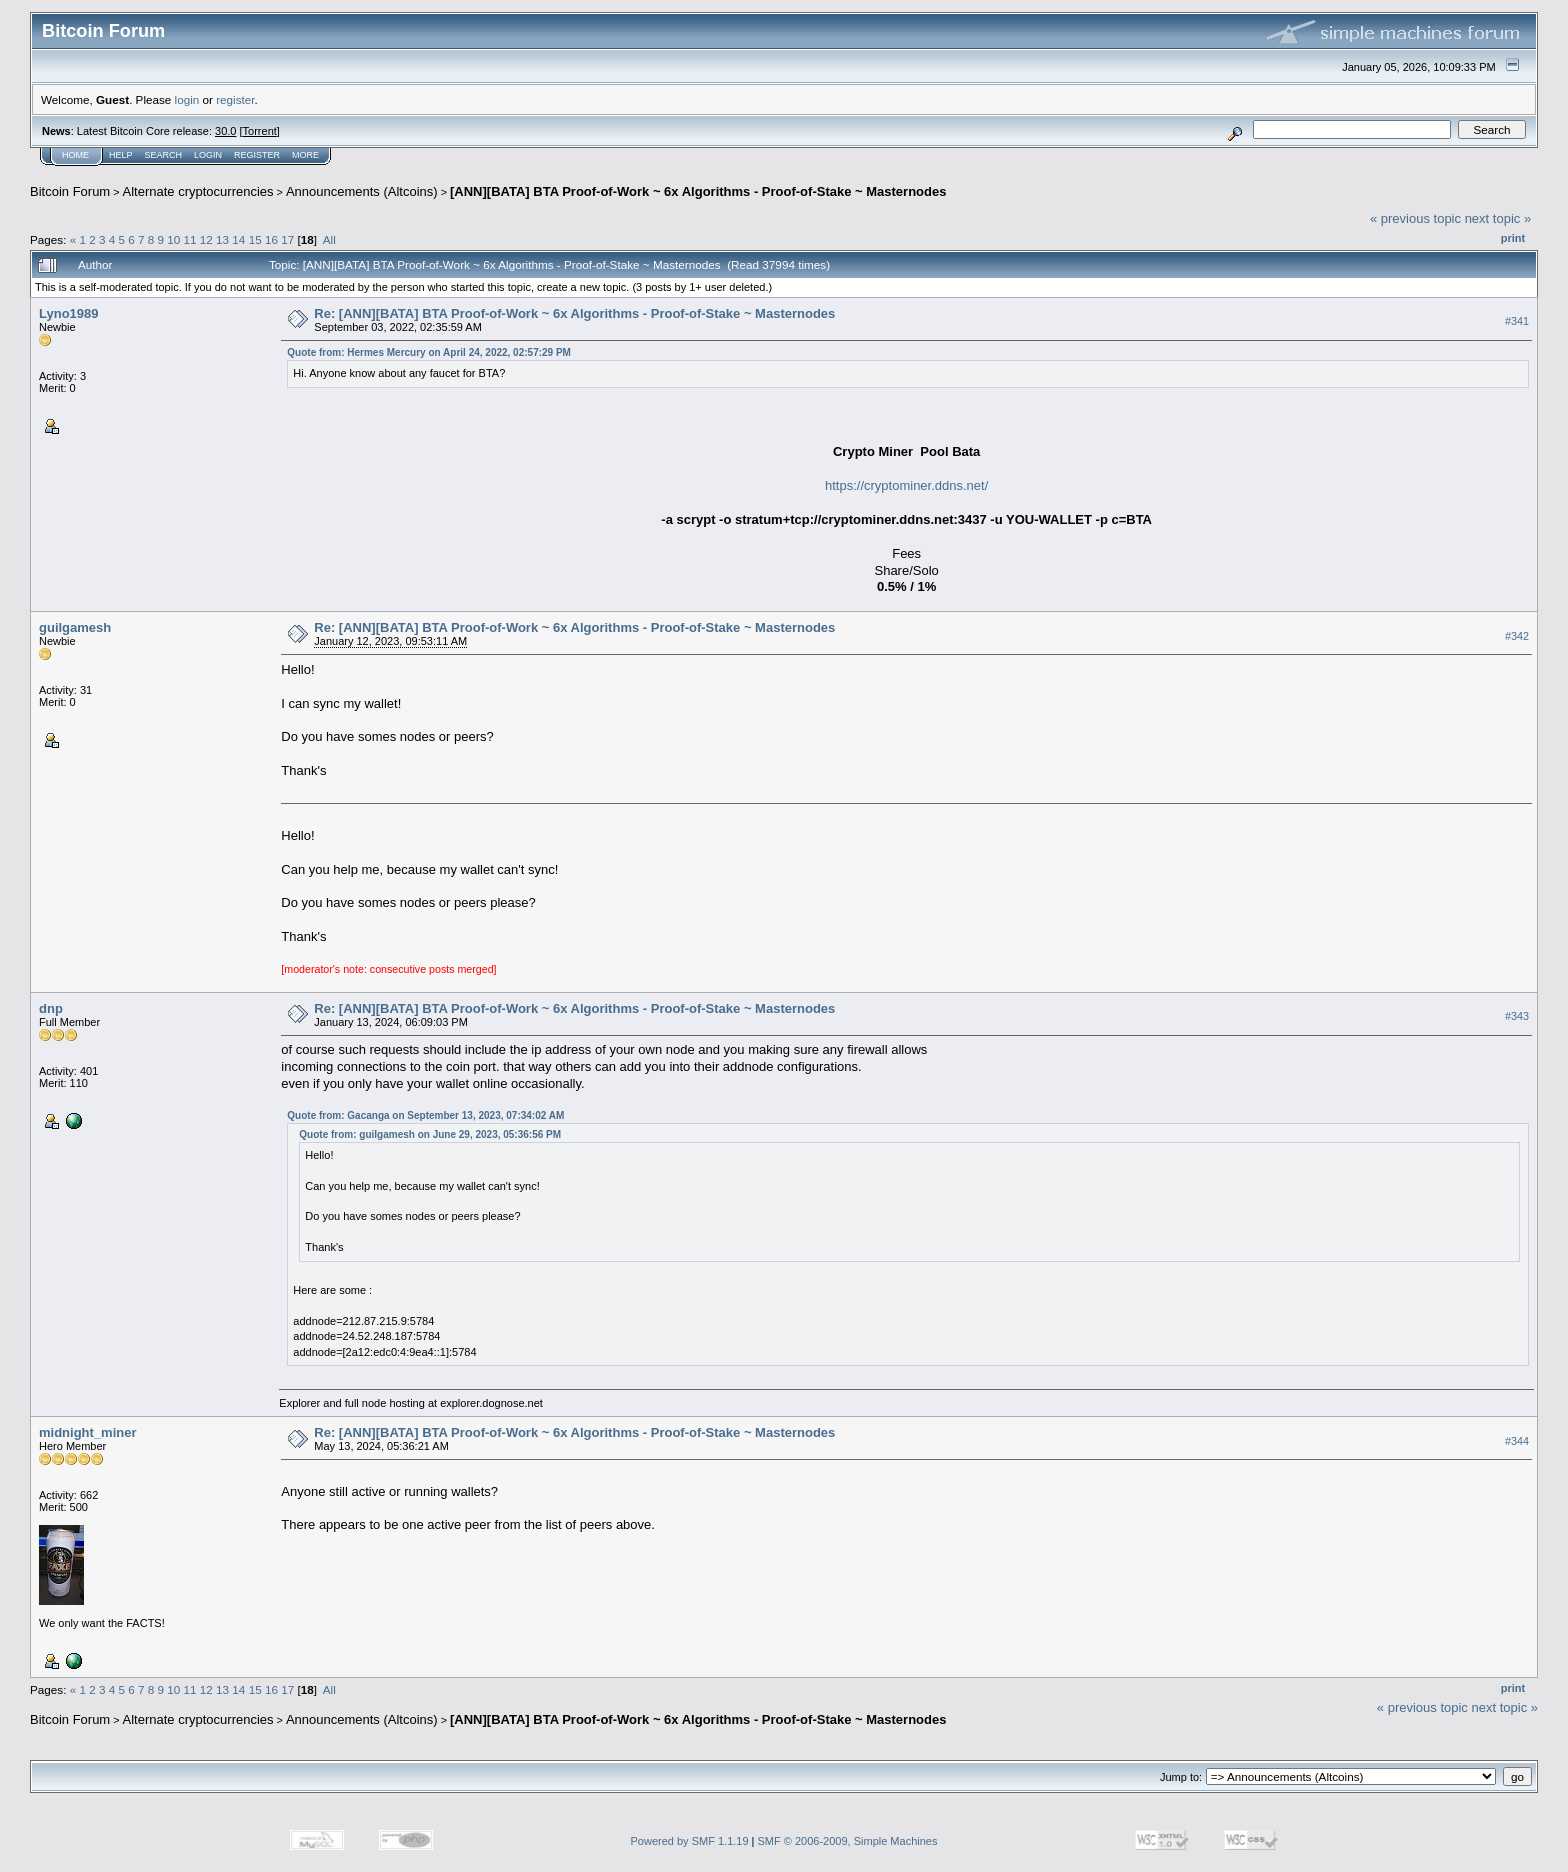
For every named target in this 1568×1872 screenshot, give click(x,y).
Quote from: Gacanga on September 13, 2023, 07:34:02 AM (425, 1115)
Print (1513, 238)
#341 (1517, 321)
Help (121, 155)
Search (164, 155)
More (305, 155)
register (235, 99)
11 (190, 239)
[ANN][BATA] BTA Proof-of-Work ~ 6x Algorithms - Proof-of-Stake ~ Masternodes (698, 191)
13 (222, 239)
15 (255, 239)
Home (75, 155)
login (187, 99)
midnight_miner (88, 1432)
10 (173, 239)
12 (206, 239)
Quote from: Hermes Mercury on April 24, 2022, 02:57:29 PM (429, 352)
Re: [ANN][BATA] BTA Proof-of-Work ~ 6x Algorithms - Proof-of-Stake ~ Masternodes (574, 313)
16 (271, 239)
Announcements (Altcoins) (362, 191)
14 (238, 239)
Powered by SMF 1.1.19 (690, 1841)
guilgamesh (75, 627)
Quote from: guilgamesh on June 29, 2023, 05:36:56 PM (430, 1134)
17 (287, 239)
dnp (51, 1008)
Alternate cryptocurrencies (198, 191)
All (329, 239)
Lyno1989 (69, 313)
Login (208, 155)
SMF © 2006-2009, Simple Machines (848, 1841)
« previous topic (1415, 218)
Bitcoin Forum (70, 191)
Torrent (260, 131)
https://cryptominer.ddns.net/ (906, 485)
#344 (1517, 1441)
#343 (1517, 1016)
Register (257, 155)
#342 (1517, 636)
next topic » (1498, 218)
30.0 (225, 131)
